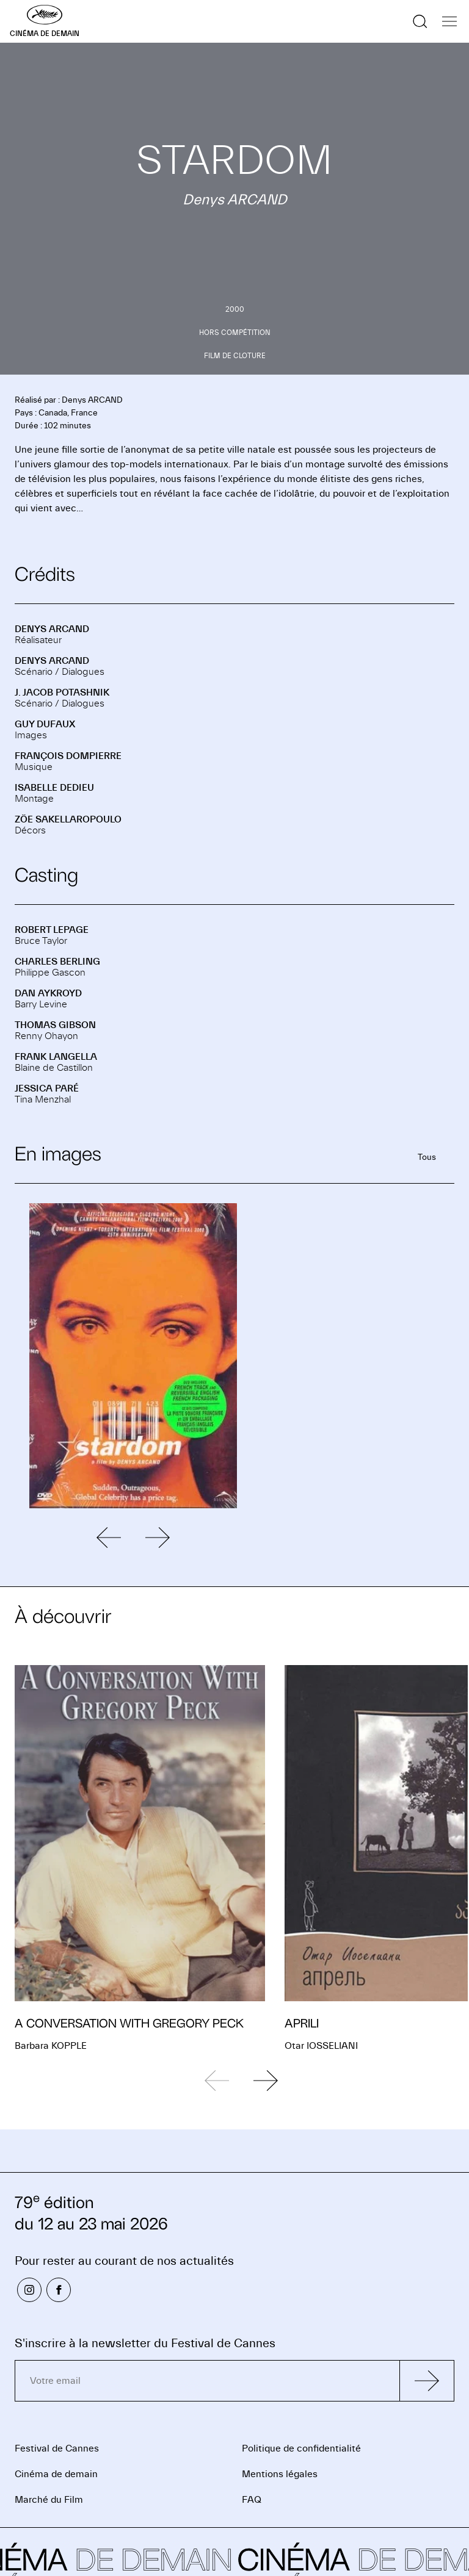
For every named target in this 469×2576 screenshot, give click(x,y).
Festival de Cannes (57, 2448)
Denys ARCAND (52, 629)
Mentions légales (280, 2474)
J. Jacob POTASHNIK (62, 692)
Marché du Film (49, 2499)
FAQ (251, 2499)
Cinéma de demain (56, 2474)
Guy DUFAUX (45, 724)
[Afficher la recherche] (420, 21)
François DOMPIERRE (68, 755)
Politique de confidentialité (301, 2448)
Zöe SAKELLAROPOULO (68, 819)
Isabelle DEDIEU (54, 787)
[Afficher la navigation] (449, 21)
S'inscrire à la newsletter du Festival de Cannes (145, 2343)
